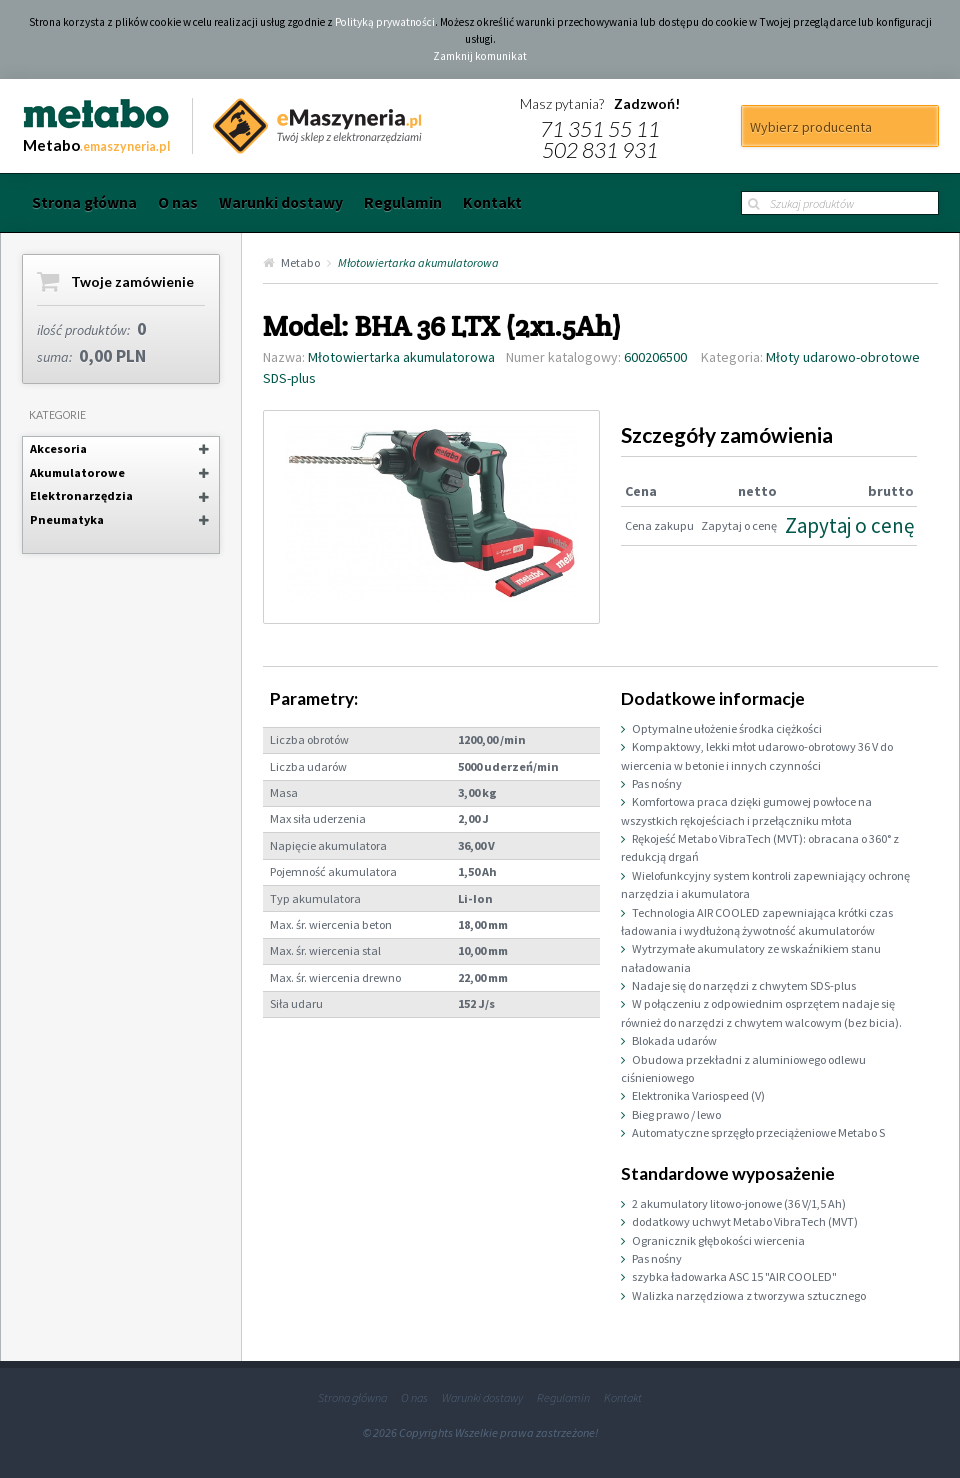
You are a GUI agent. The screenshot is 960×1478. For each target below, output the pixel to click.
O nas (178, 202)
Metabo (300, 262)
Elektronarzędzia (81, 495)
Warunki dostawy (281, 202)
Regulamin (403, 202)
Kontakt (492, 202)
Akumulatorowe (77, 472)
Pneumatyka (67, 519)
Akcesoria (58, 448)
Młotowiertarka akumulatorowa (418, 262)
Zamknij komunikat (480, 56)
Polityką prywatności (385, 22)
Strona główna (84, 202)
